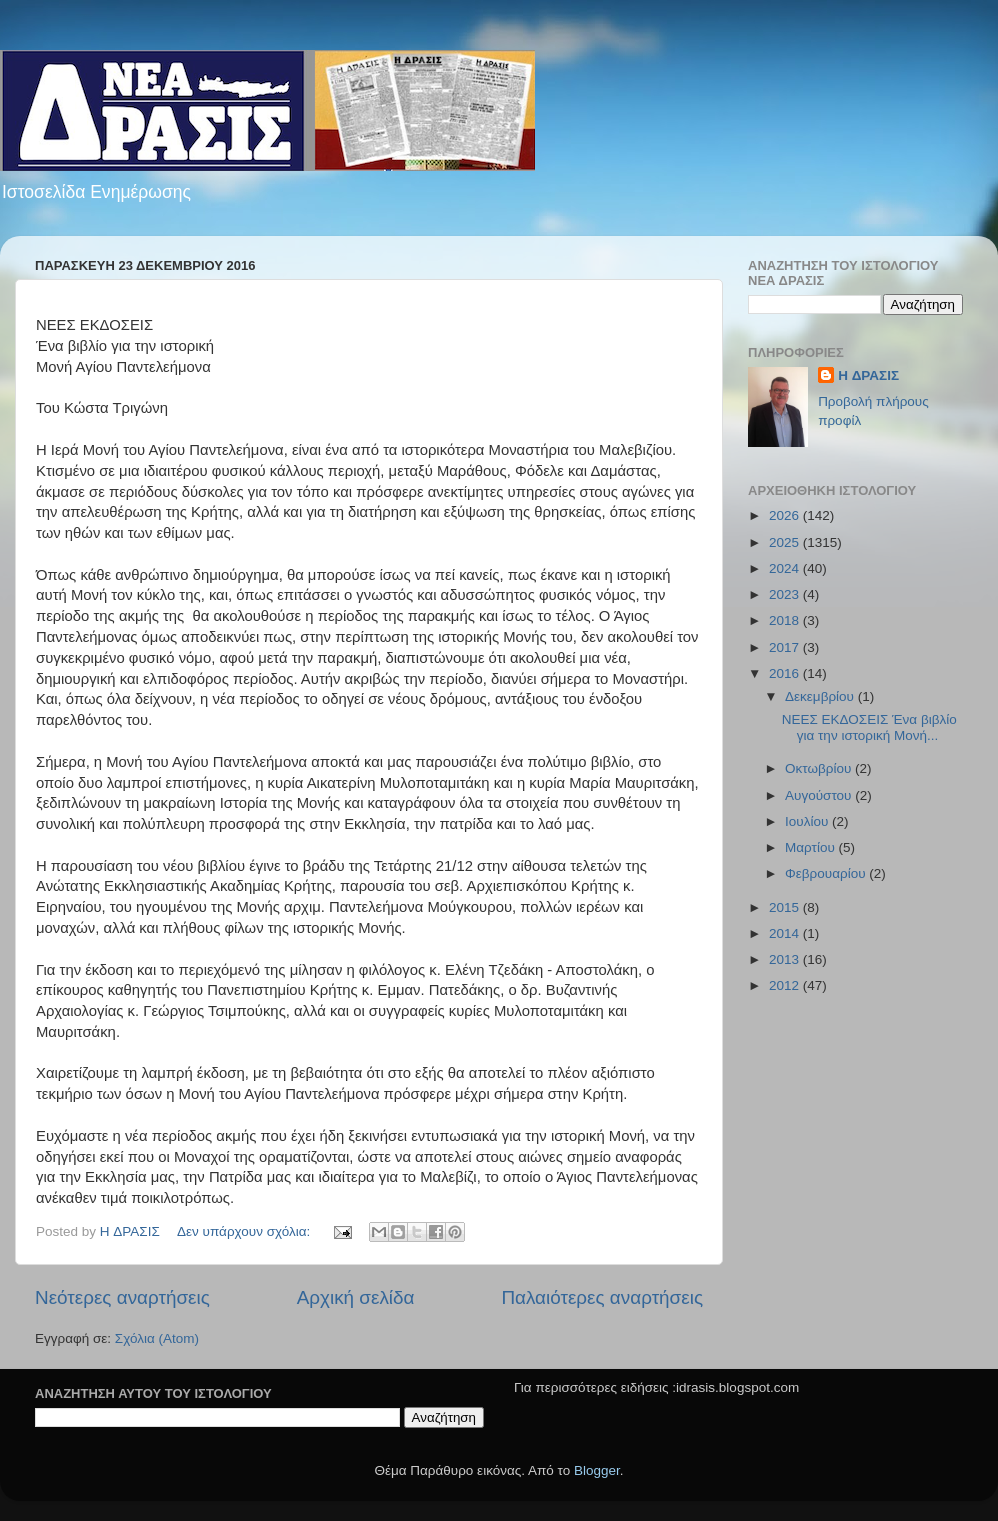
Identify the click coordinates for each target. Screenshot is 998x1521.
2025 (786, 542)
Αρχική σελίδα (356, 1297)
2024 (786, 568)
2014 (786, 933)
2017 (786, 647)
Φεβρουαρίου (827, 873)
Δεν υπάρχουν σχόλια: (245, 1231)
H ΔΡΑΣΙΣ (868, 375)
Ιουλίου (808, 821)
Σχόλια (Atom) (157, 1338)
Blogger (597, 1470)
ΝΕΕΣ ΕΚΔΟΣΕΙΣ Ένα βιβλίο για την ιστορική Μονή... (869, 727)
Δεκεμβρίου (821, 696)
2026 (786, 515)
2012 (786, 985)
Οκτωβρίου (820, 768)
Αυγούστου (820, 795)
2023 (786, 594)
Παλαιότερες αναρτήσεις (602, 1297)
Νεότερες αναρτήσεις (122, 1297)
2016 (786, 673)
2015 (786, 907)
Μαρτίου (812, 847)
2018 (786, 620)
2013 (786, 959)
